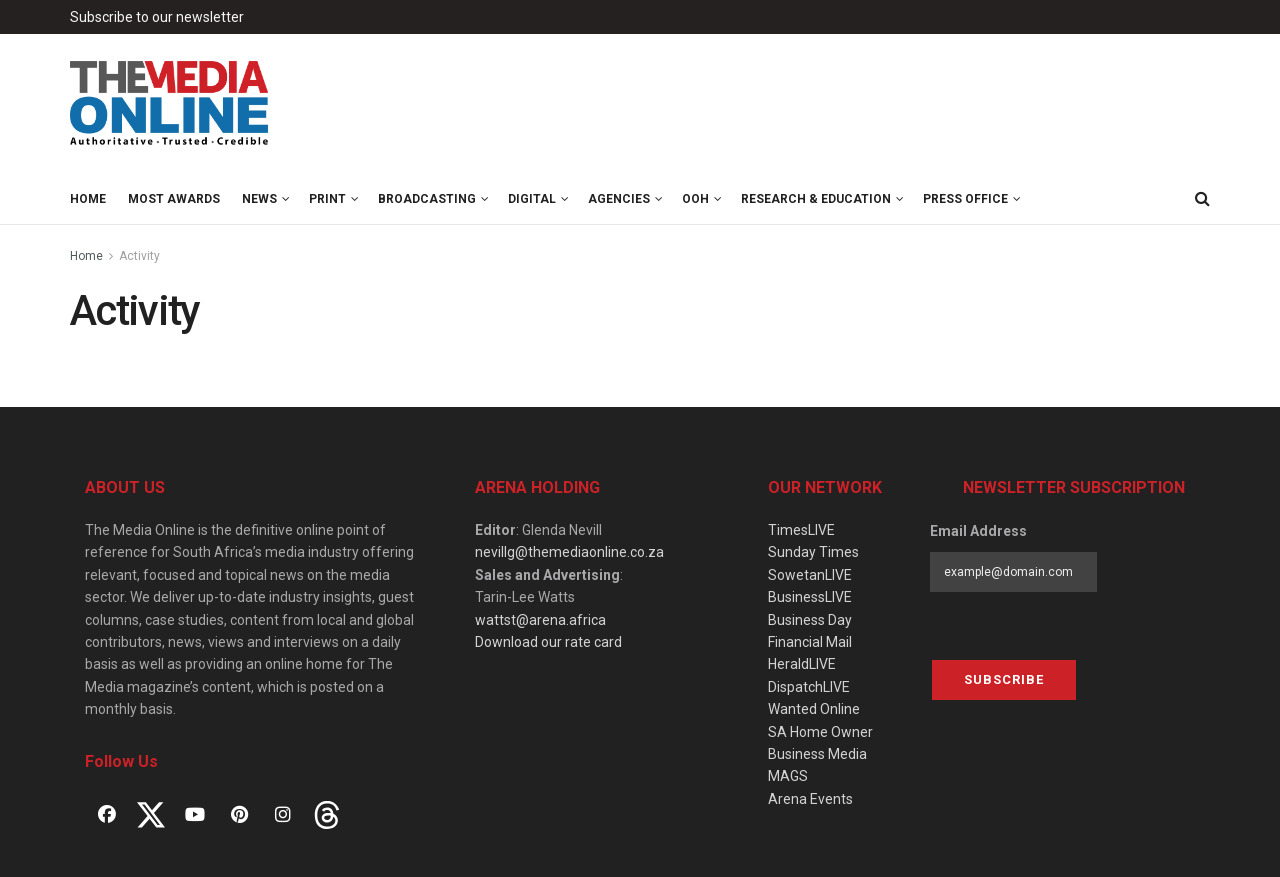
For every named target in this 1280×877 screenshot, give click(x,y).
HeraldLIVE (802, 664)
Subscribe (1004, 679)
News (259, 199)
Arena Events (810, 799)
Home (88, 199)
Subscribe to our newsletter (157, 17)
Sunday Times (813, 552)
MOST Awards (174, 199)
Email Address (978, 531)
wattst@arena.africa (540, 620)
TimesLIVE (801, 530)
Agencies (619, 199)
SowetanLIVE (810, 575)
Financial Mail (810, 642)
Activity (139, 256)
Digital (532, 199)
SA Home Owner (820, 732)
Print (327, 199)
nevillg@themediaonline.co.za (569, 552)
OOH (695, 199)
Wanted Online (814, 709)
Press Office (965, 199)
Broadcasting (427, 199)
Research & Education (816, 199)
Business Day (810, 620)
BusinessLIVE (810, 597)
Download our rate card (548, 642)
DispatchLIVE (809, 687)
